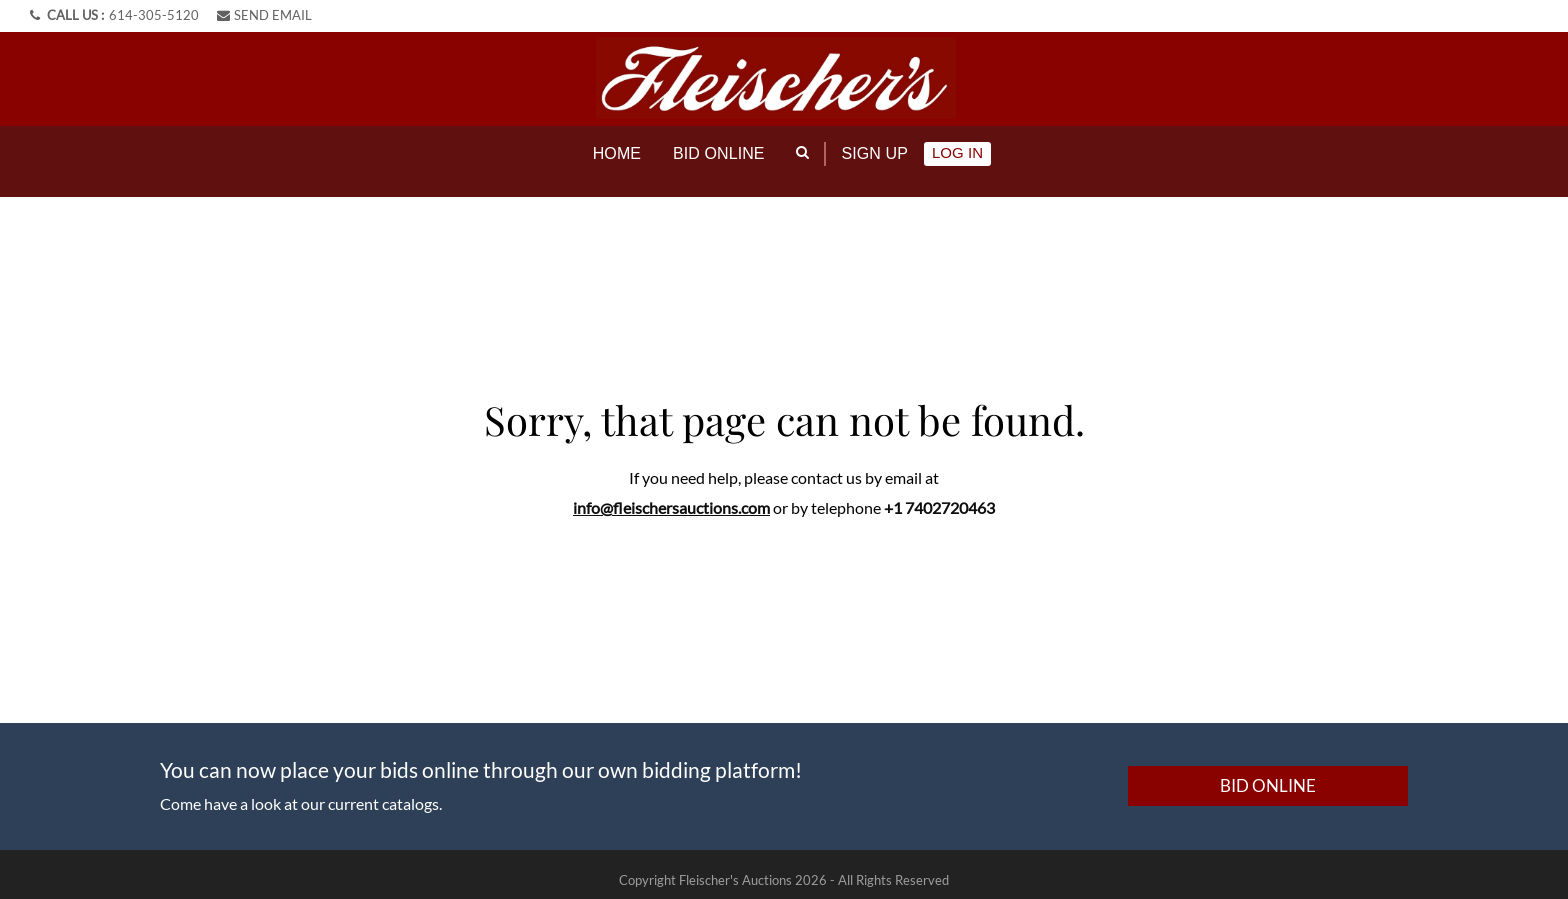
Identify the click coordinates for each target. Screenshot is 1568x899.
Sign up (875, 153)
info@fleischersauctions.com (671, 495)
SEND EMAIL (264, 15)
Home (617, 153)
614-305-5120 (154, 15)
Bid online (719, 153)
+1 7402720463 (939, 495)
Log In (957, 152)
